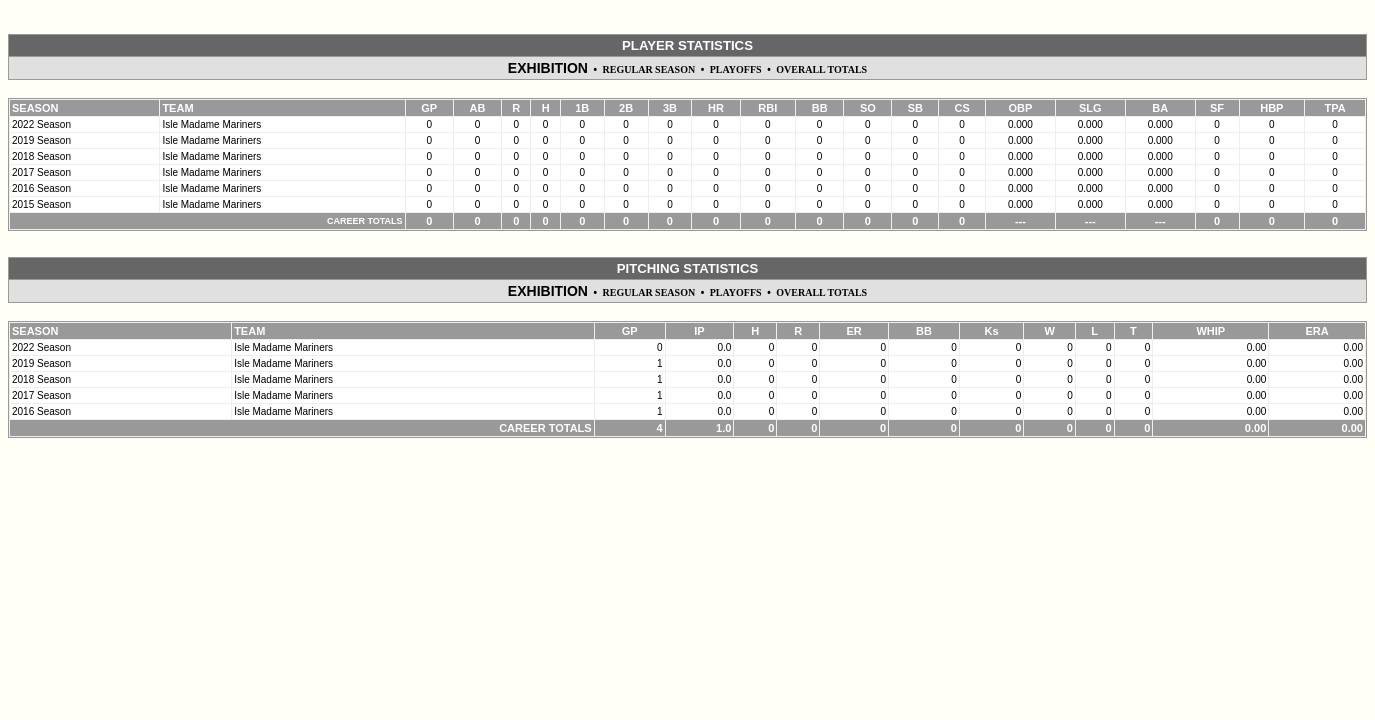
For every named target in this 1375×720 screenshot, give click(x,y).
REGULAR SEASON (649, 69)
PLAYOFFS (736, 69)
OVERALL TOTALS (821, 69)
